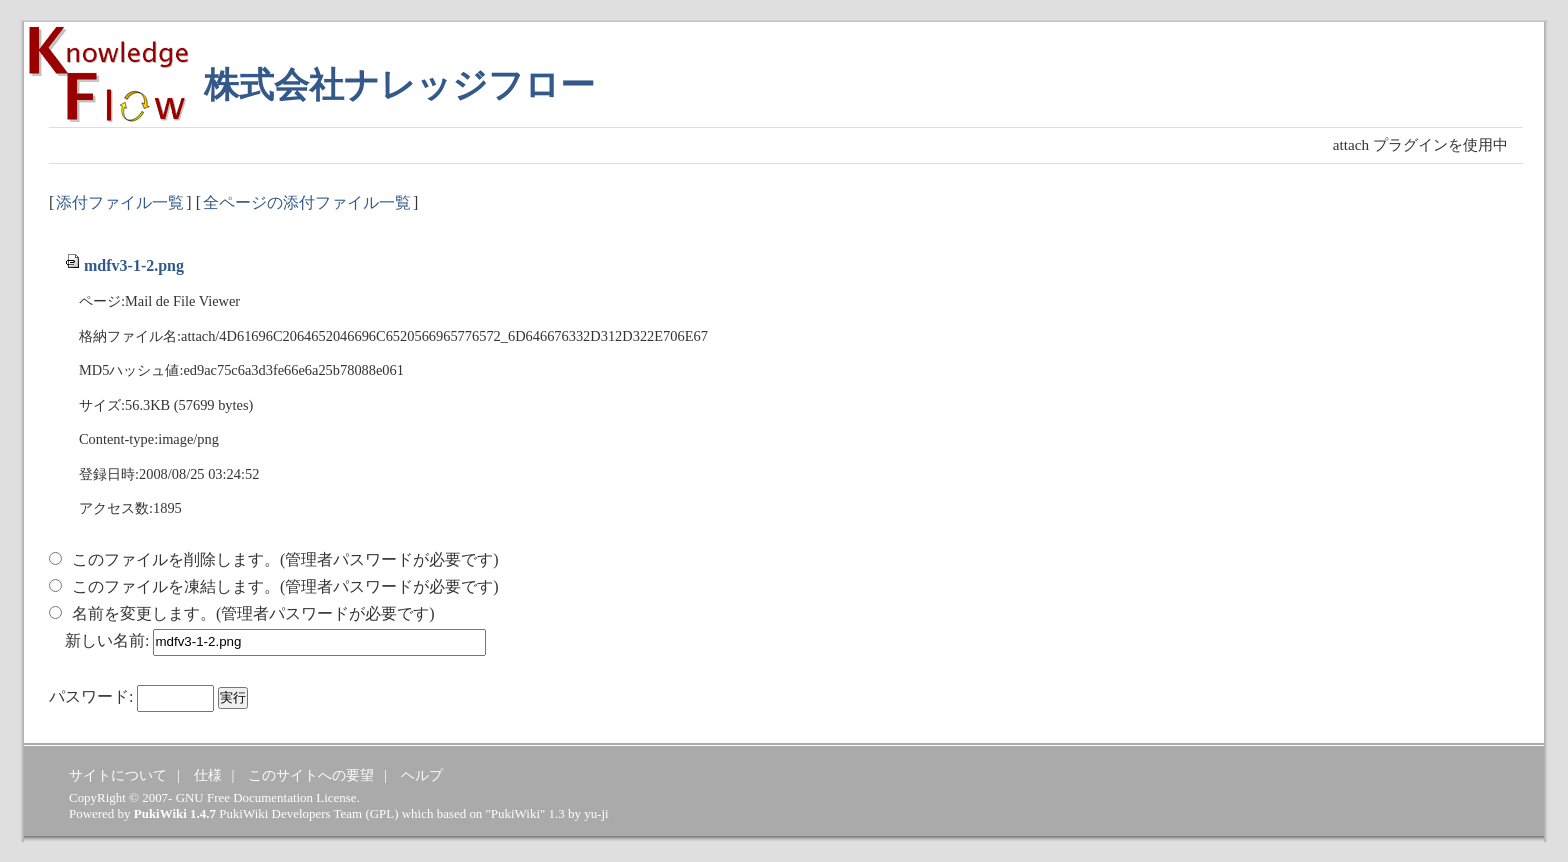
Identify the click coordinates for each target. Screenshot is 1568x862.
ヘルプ (422, 775)
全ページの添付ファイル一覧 (307, 202)
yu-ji (596, 813)
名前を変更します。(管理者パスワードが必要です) (253, 613)
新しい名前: (107, 640)
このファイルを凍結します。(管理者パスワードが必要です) (285, 586)
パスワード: (91, 696)
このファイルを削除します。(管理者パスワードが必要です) (285, 559)
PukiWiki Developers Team (290, 813)
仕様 (208, 775)
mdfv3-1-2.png (124, 265)
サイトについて (118, 775)
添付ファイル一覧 (120, 202)
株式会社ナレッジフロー (399, 85)
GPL (382, 813)
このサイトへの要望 (311, 775)
